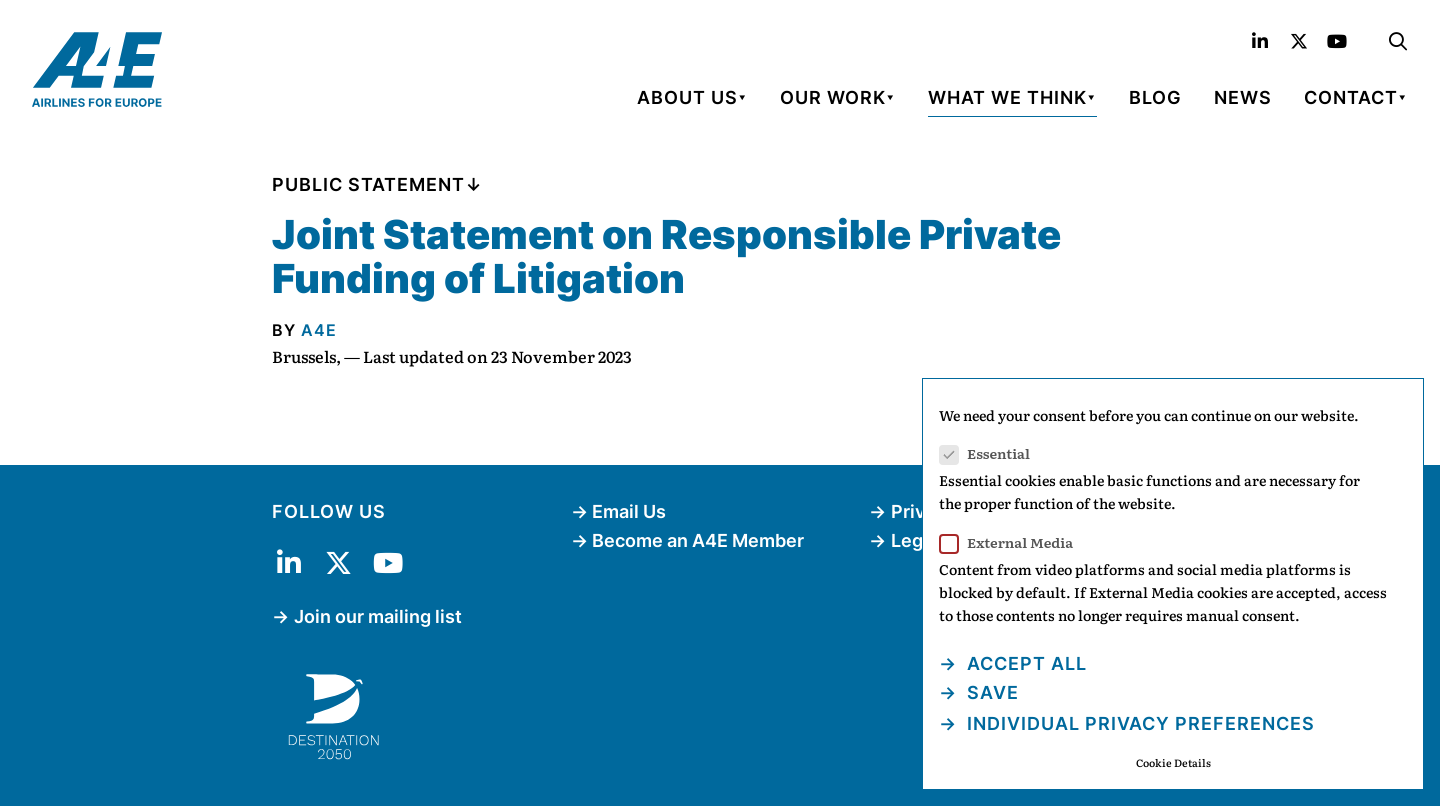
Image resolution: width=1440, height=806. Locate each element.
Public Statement (368, 184)
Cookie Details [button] (1173, 762)
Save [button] (990, 692)
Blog (1155, 97)
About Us (687, 97)
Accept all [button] (1024, 663)
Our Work (833, 97)
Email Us (629, 511)
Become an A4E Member (698, 540)
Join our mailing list (378, 616)
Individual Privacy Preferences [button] (1138, 723)
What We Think (1007, 97)
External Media (1012, 542)
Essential (991, 453)
